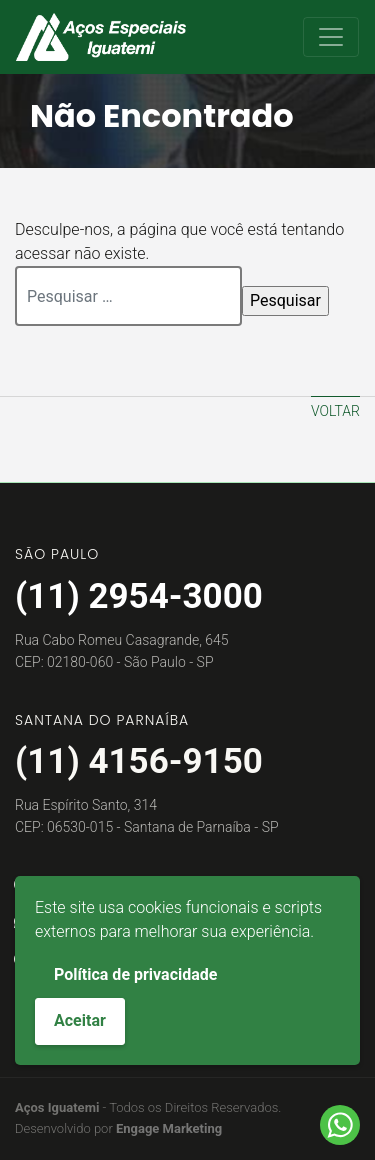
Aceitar (80, 1020)
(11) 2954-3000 (139, 596)
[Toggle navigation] (331, 37)
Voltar (335, 411)
